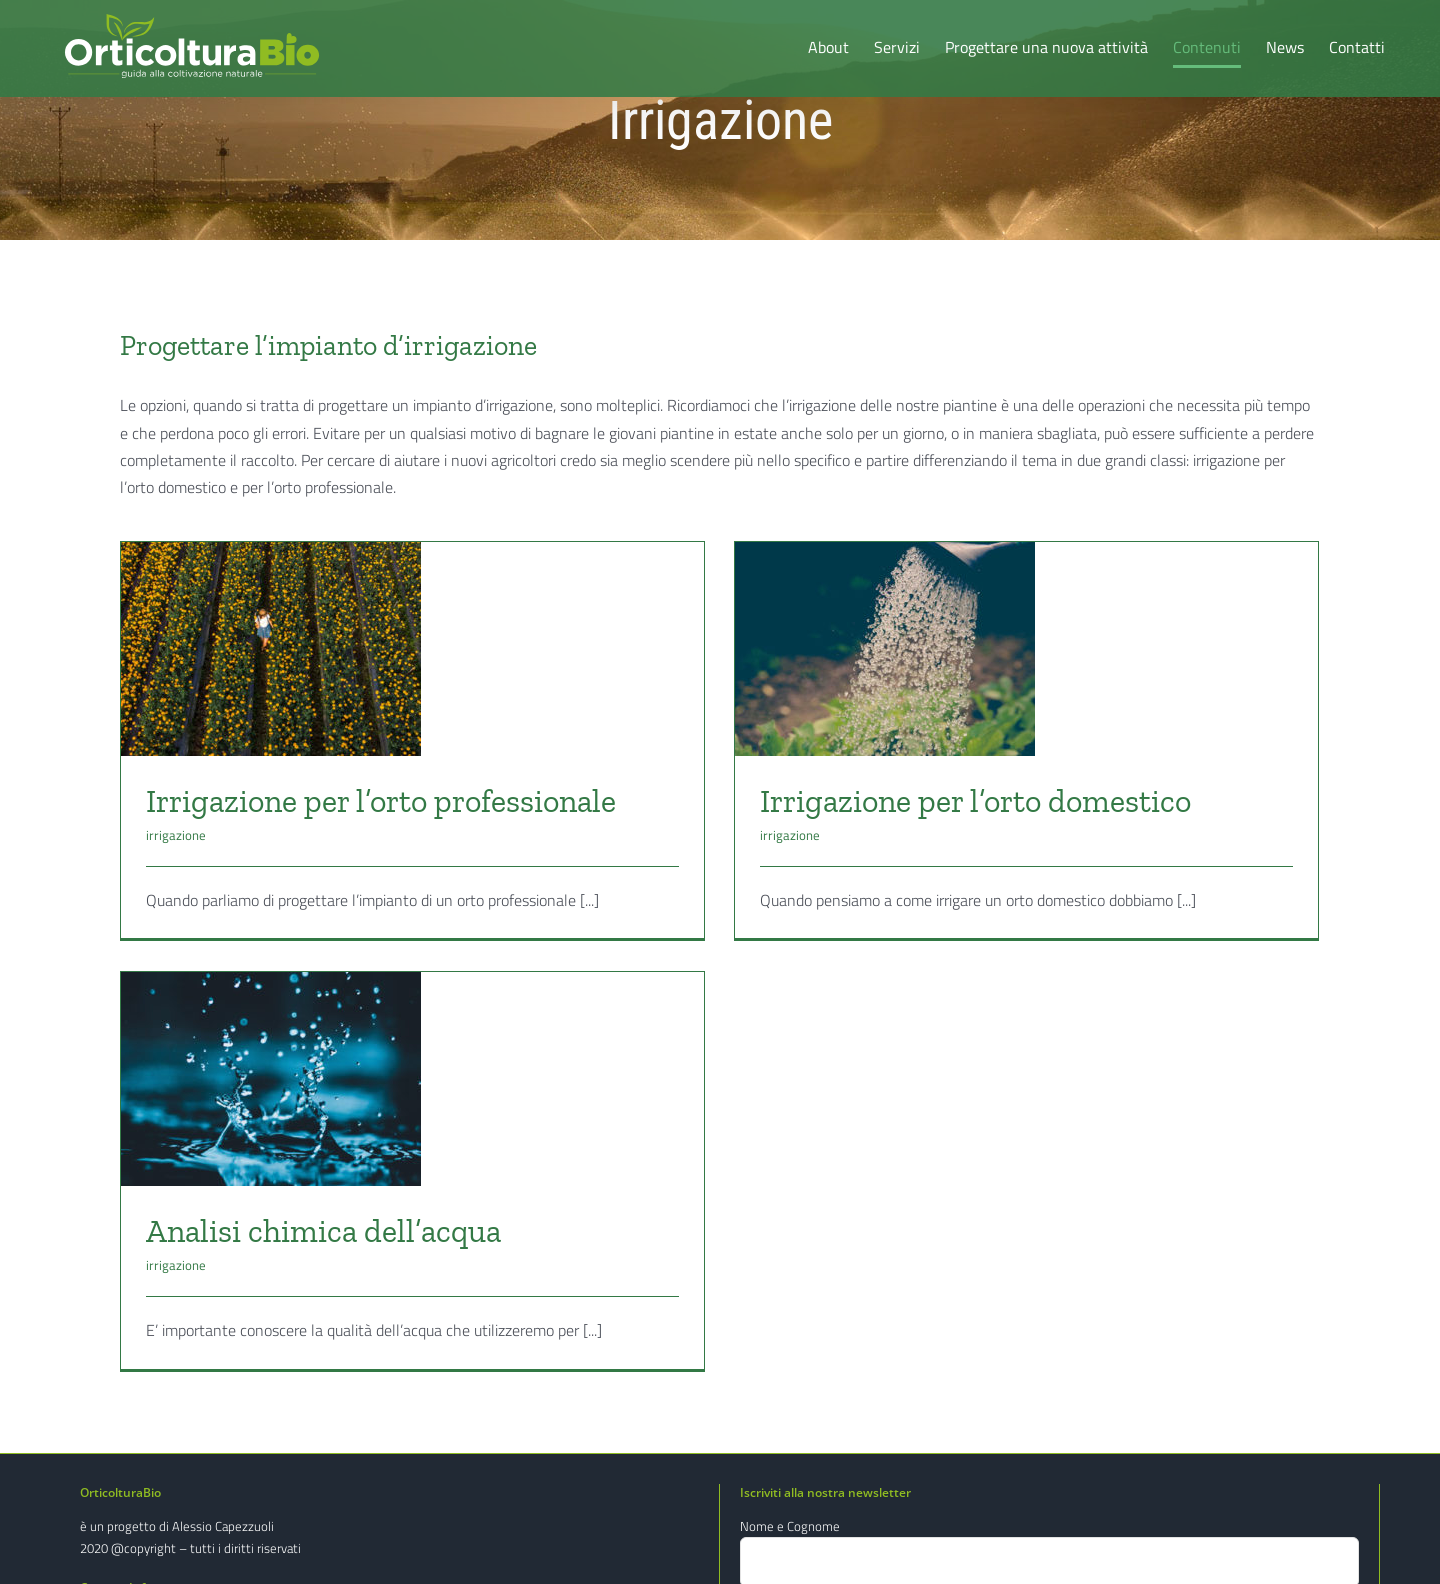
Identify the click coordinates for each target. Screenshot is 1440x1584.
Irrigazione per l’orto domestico (961, 801)
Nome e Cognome (790, 1526)
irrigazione (176, 835)
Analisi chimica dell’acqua (385, 1200)
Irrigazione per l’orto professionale (381, 801)
